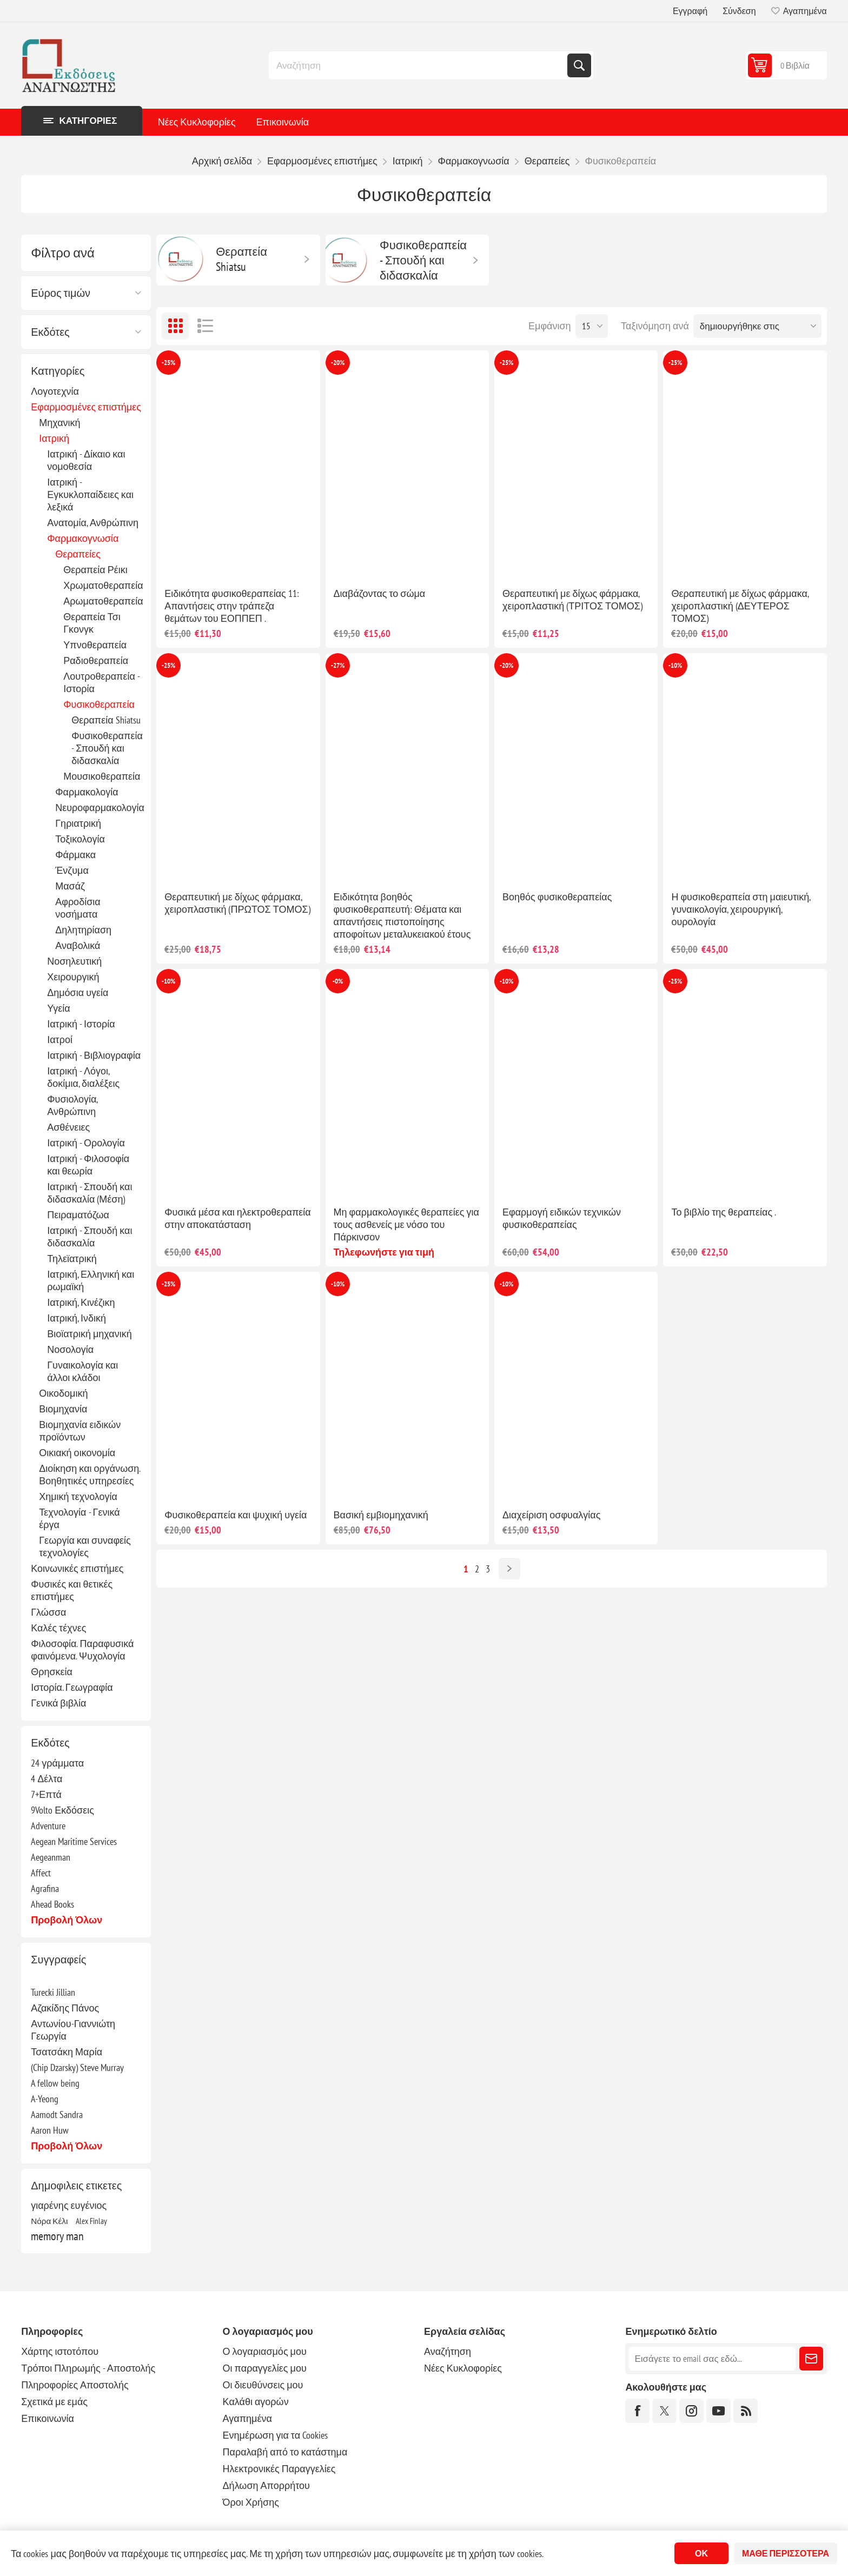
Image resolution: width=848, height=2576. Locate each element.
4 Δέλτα (46, 1778)
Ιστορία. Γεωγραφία (71, 1687)
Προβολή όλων (66, 1920)
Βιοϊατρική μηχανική (89, 1333)
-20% (338, 362)
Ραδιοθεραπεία (95, 660)
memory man (57, 2235)
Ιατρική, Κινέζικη (81, 1302)
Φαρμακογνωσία (82, 538)
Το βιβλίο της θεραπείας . (723, 1212)
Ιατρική (54, 438)
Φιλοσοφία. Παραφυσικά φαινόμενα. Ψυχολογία (82, 1649)
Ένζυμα (72, 870)
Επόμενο (509, 1568)
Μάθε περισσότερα (785, 2553)
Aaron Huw (50, 2130)
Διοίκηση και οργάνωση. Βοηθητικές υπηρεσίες (89, 1474)
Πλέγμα (175, 326)
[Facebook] (637, 2411)
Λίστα (204, 326)
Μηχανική (59, 422)
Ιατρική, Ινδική (76, 1318)
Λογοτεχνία (55, 391)
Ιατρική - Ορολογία (86, 1143)
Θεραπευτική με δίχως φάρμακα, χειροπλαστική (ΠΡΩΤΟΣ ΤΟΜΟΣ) (237, 903)
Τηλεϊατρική (71, 1258)
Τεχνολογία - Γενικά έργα (79, 1518)
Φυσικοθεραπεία (99, 704)
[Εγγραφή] (712, 2359)
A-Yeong (44, 2099)
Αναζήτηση (579, 65)
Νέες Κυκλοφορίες (197, 122)
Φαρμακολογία (86, 792)
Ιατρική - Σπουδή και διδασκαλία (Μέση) (89, 1192)
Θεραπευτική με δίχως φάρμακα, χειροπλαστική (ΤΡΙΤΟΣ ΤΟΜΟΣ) (572, 599)
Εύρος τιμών (60, 293)
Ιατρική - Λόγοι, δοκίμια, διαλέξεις (83, 1077)
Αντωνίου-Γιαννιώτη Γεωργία (73, 2029)
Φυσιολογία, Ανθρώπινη (72, 1105)
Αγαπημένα (247, 2418)
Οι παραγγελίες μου (265, 2368)
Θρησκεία (51, 1671)
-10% (675, 665)
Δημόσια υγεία (77, 992)
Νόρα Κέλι (49, 2220)
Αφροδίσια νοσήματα (77, 907)
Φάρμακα (75, 854)
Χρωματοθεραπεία (103, 585)
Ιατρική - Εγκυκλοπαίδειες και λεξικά (90, 494)
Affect (41, 1873)
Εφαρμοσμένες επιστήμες (86, 407)
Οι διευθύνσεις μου (263, 2385)
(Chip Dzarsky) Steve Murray (77, 2067)
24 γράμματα (57, 1763)
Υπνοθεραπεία (95, 645)
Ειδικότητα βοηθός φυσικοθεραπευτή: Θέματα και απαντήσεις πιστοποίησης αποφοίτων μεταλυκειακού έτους (402, 915)
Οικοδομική (63, 1393)
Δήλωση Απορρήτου (266, 2485)
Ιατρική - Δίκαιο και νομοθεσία (86, 460)
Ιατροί (59, 1039)
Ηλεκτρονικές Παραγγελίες (279, 2468)
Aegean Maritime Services (74, 1841)
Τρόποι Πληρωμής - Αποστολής (88, 2368)
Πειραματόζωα (78, 1215)
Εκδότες (50, 332)
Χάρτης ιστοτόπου (59, 2351)
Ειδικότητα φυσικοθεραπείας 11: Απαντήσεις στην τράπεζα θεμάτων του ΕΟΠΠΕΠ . (231, 606)
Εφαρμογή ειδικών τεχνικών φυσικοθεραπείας (561, 1218)
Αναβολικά (77, 945)
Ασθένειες (68, 1127)
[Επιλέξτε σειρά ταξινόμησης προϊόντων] (757, 326)
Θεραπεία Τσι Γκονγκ (92, 622)
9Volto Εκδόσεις (62, 1810)
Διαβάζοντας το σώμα (380, 593)
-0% (338, 981)
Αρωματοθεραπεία (103, 601)
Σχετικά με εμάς (54, 2401)
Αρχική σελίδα (222, 161)
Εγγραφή (690, 10)
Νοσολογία (70, 1349)
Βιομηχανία (63, 1409)
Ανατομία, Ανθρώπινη (92, 522)
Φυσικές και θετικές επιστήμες (71, 1590)
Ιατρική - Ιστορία (81, 1024)
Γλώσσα (48, 1612)
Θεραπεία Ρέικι (95, 569)
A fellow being (55, 2083)
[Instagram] (691, 2411)
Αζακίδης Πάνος (65, 2008)
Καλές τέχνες (58, 1628)
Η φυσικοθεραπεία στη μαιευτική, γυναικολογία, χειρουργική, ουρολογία (740, 909)
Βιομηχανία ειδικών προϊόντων (80, 1430)
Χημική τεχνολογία (78, 1496)
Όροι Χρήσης (251, 2502)
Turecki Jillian (53, 1992)
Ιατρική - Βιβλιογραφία (94, 1055)
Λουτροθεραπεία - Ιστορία (101, 682)
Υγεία (58, 1008)
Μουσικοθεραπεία (101, 776)
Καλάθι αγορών (256, 2401)
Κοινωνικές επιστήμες (77, 1568)
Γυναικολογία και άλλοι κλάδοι (82, 1371)
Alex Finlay (91, 2220)
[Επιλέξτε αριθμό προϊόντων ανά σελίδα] (591, 326)
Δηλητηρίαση (83, 930)
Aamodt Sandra (57, 2114)
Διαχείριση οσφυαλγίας (551, 1515)
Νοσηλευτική (74, 961)
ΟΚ (701, 2553)
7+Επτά (46, 1794)
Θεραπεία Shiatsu (106, 720)
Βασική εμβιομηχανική (381, 1515)
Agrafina (45, 1888)
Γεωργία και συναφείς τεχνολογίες (85, 1546)
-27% (338, 665)
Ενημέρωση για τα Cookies (275, 2435)
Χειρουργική (73, 977)
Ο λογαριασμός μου (265, 2351)
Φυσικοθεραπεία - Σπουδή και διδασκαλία (107, 748)
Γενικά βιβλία (58, 1703)
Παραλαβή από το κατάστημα (285, 2452)
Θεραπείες (78, 554)
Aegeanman (50, 1857)
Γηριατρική (78, 823)
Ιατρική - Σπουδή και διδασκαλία (89, 1236)
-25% (168, 362)
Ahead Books (52, 1904)
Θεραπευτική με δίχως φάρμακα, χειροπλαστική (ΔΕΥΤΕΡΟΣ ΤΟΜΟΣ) (739, 606)
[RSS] (745, 2411)
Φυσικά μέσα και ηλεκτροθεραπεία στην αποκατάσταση (237, 1218)
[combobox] (419, 65)
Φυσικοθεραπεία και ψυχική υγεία (235, 1515)
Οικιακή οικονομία (77, 1452)
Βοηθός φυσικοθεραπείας (557, 897)
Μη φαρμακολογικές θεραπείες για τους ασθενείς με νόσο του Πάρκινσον (406, 1224)
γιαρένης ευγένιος (69, 2205)
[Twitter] (664, 2411)
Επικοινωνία (282, 122)
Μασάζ (70, 886)
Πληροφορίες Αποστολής (74, 2385)
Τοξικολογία (80, 839)
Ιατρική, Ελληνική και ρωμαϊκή (90, 1280)
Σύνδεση (739, 10)
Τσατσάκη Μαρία (66, 2052)
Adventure (48, 1826)
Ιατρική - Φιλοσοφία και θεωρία (88, 1164)
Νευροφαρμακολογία (99, 807)
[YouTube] (718, 2411)
